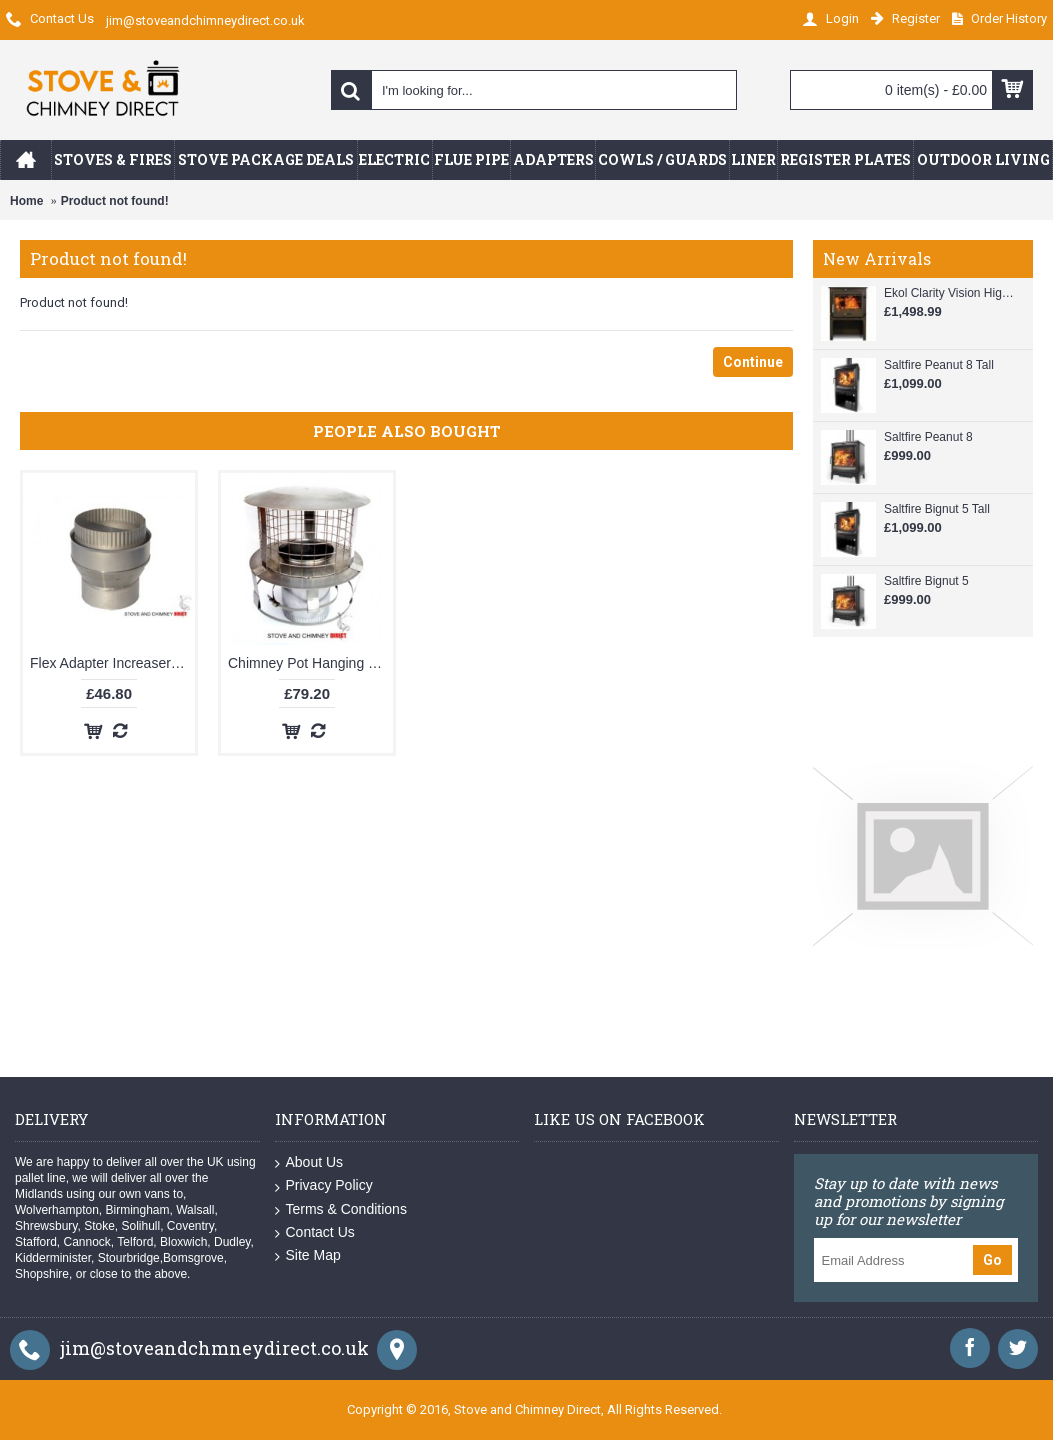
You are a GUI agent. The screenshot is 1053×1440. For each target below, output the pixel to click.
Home (26, 201)
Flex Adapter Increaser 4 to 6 (112, 663)
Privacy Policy (324, 1185)
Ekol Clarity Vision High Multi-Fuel (949, 293)
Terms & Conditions (341, 1209)
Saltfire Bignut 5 (926, 581)
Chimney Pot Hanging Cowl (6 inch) (310, 663)
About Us (309, 1162)
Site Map (308, 1255)
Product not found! (115, 201)
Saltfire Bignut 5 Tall (937, 509)
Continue (753, 362)
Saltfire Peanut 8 (928, 437)
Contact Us (315, 1232)
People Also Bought (407, 431)
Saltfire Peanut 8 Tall (939, 365)
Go (992, 1260)
